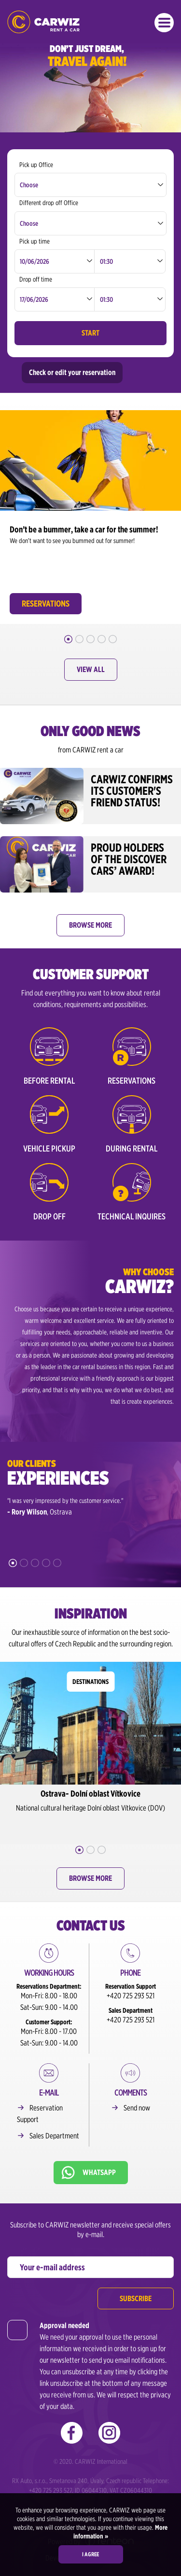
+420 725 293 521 (130, 1995)
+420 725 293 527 (50, 2490)
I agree (90, 2554)
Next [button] (174, 505)
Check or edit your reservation (72, 372)
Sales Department (54, 2135)
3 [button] (90, 639)
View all (91, 669)
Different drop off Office (48, 203)
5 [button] (113, 639)
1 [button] (68, 639)
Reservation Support (40, 2113)
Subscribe (136, 2298)
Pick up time (34, 241)
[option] (90, 514)
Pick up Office (36, 164)
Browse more (90, 925)
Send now (137, 2107)
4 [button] (101, 639)
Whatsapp (99, 2172)
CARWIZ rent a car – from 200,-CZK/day (43, 22)
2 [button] (79, 639)
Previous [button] (7, 505)
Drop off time (35, 279)
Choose (29, 185)
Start (90, 332)
